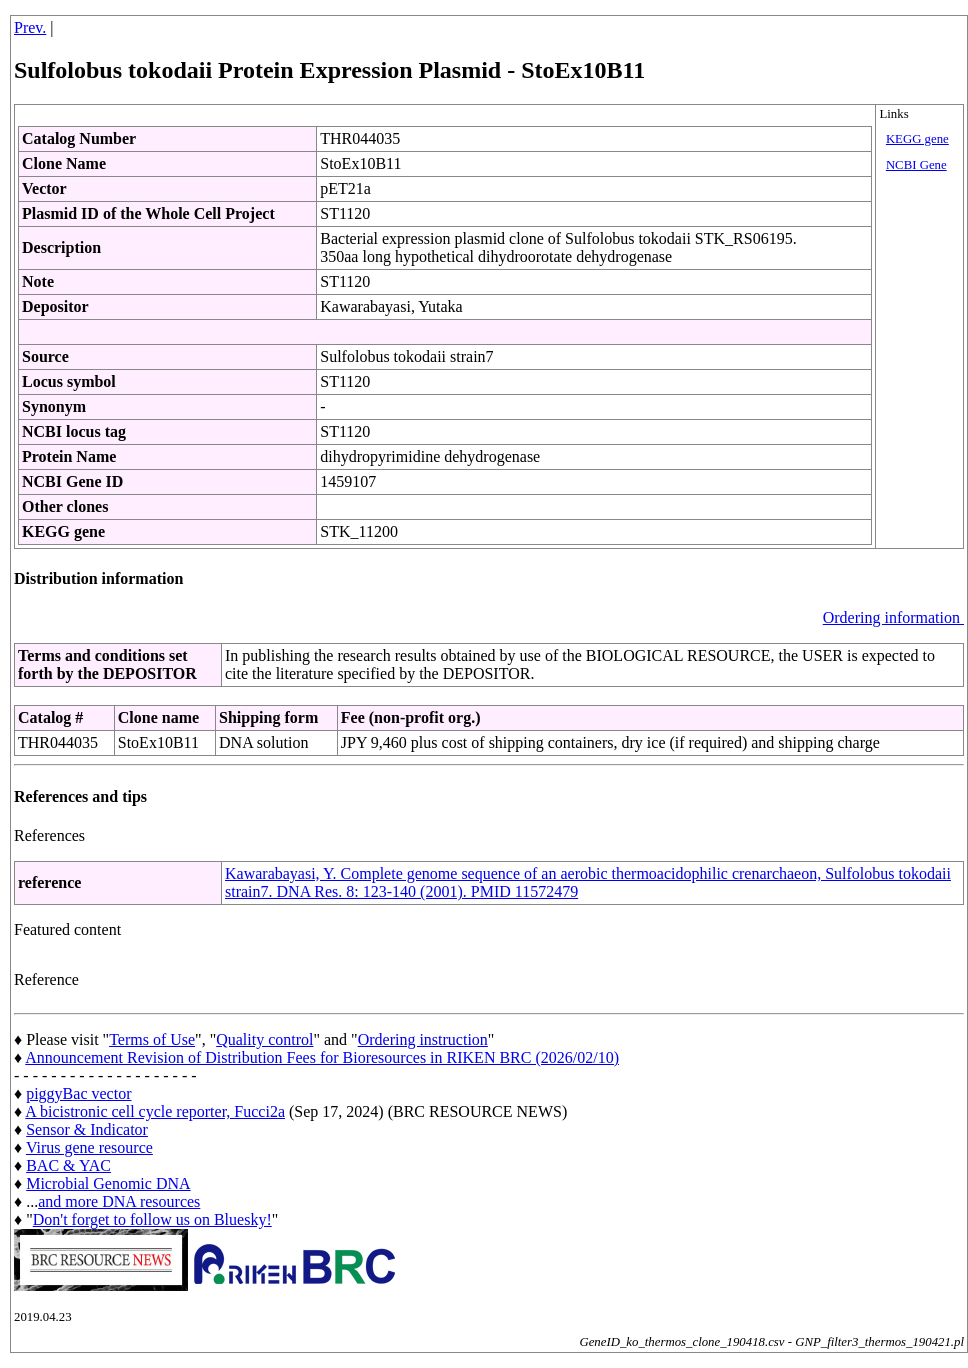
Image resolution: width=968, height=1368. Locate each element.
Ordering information (893, 617)
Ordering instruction (423, 1039)
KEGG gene (917, 139)
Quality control (264, 1039)
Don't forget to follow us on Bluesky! (152, 1219)
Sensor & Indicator (87, 1129)
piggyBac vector (78, 1093)
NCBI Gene (916, 165)
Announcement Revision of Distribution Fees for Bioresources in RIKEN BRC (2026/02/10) (322, 1057)
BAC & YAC (68, 1165)
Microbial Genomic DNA (108, 1183)
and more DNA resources (119, 1201)
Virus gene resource (89, 1147)
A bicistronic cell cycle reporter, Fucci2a (155, 1111)
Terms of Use (152, 1039)
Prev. (30, 27)
